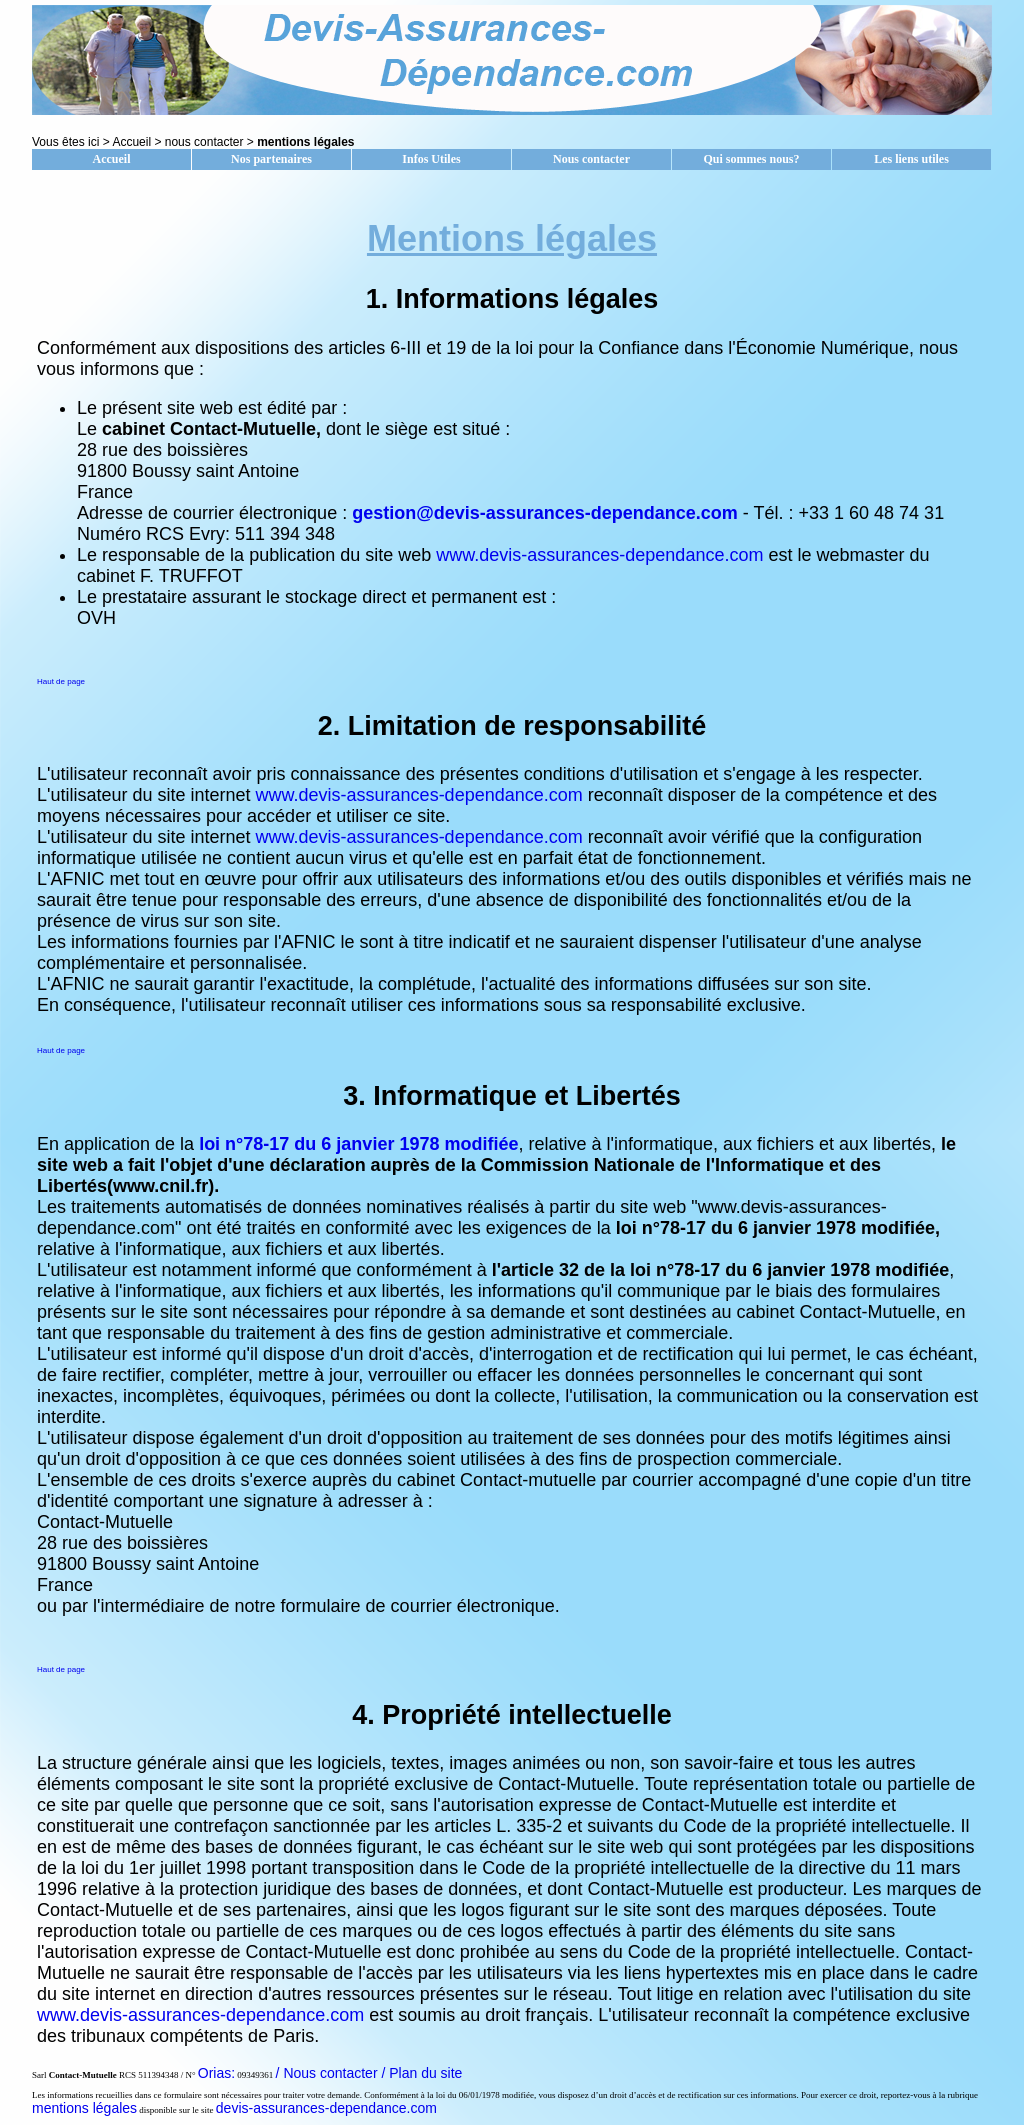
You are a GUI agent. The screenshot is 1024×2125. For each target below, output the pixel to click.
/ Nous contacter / (333, 2073)
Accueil (112, 159)
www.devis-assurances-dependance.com (599, 555)
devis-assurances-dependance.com (326, 2108)
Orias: (216, 2073)
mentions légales (84, 2108)
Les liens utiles (911, 159)
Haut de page (61, 681)
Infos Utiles (431, 159)
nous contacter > (211, 142)
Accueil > (138, 142)
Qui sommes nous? (751, 159)
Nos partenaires (271, 159)
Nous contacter (591, 159)
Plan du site (425, 2073)
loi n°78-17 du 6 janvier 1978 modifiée (358, 1144)
